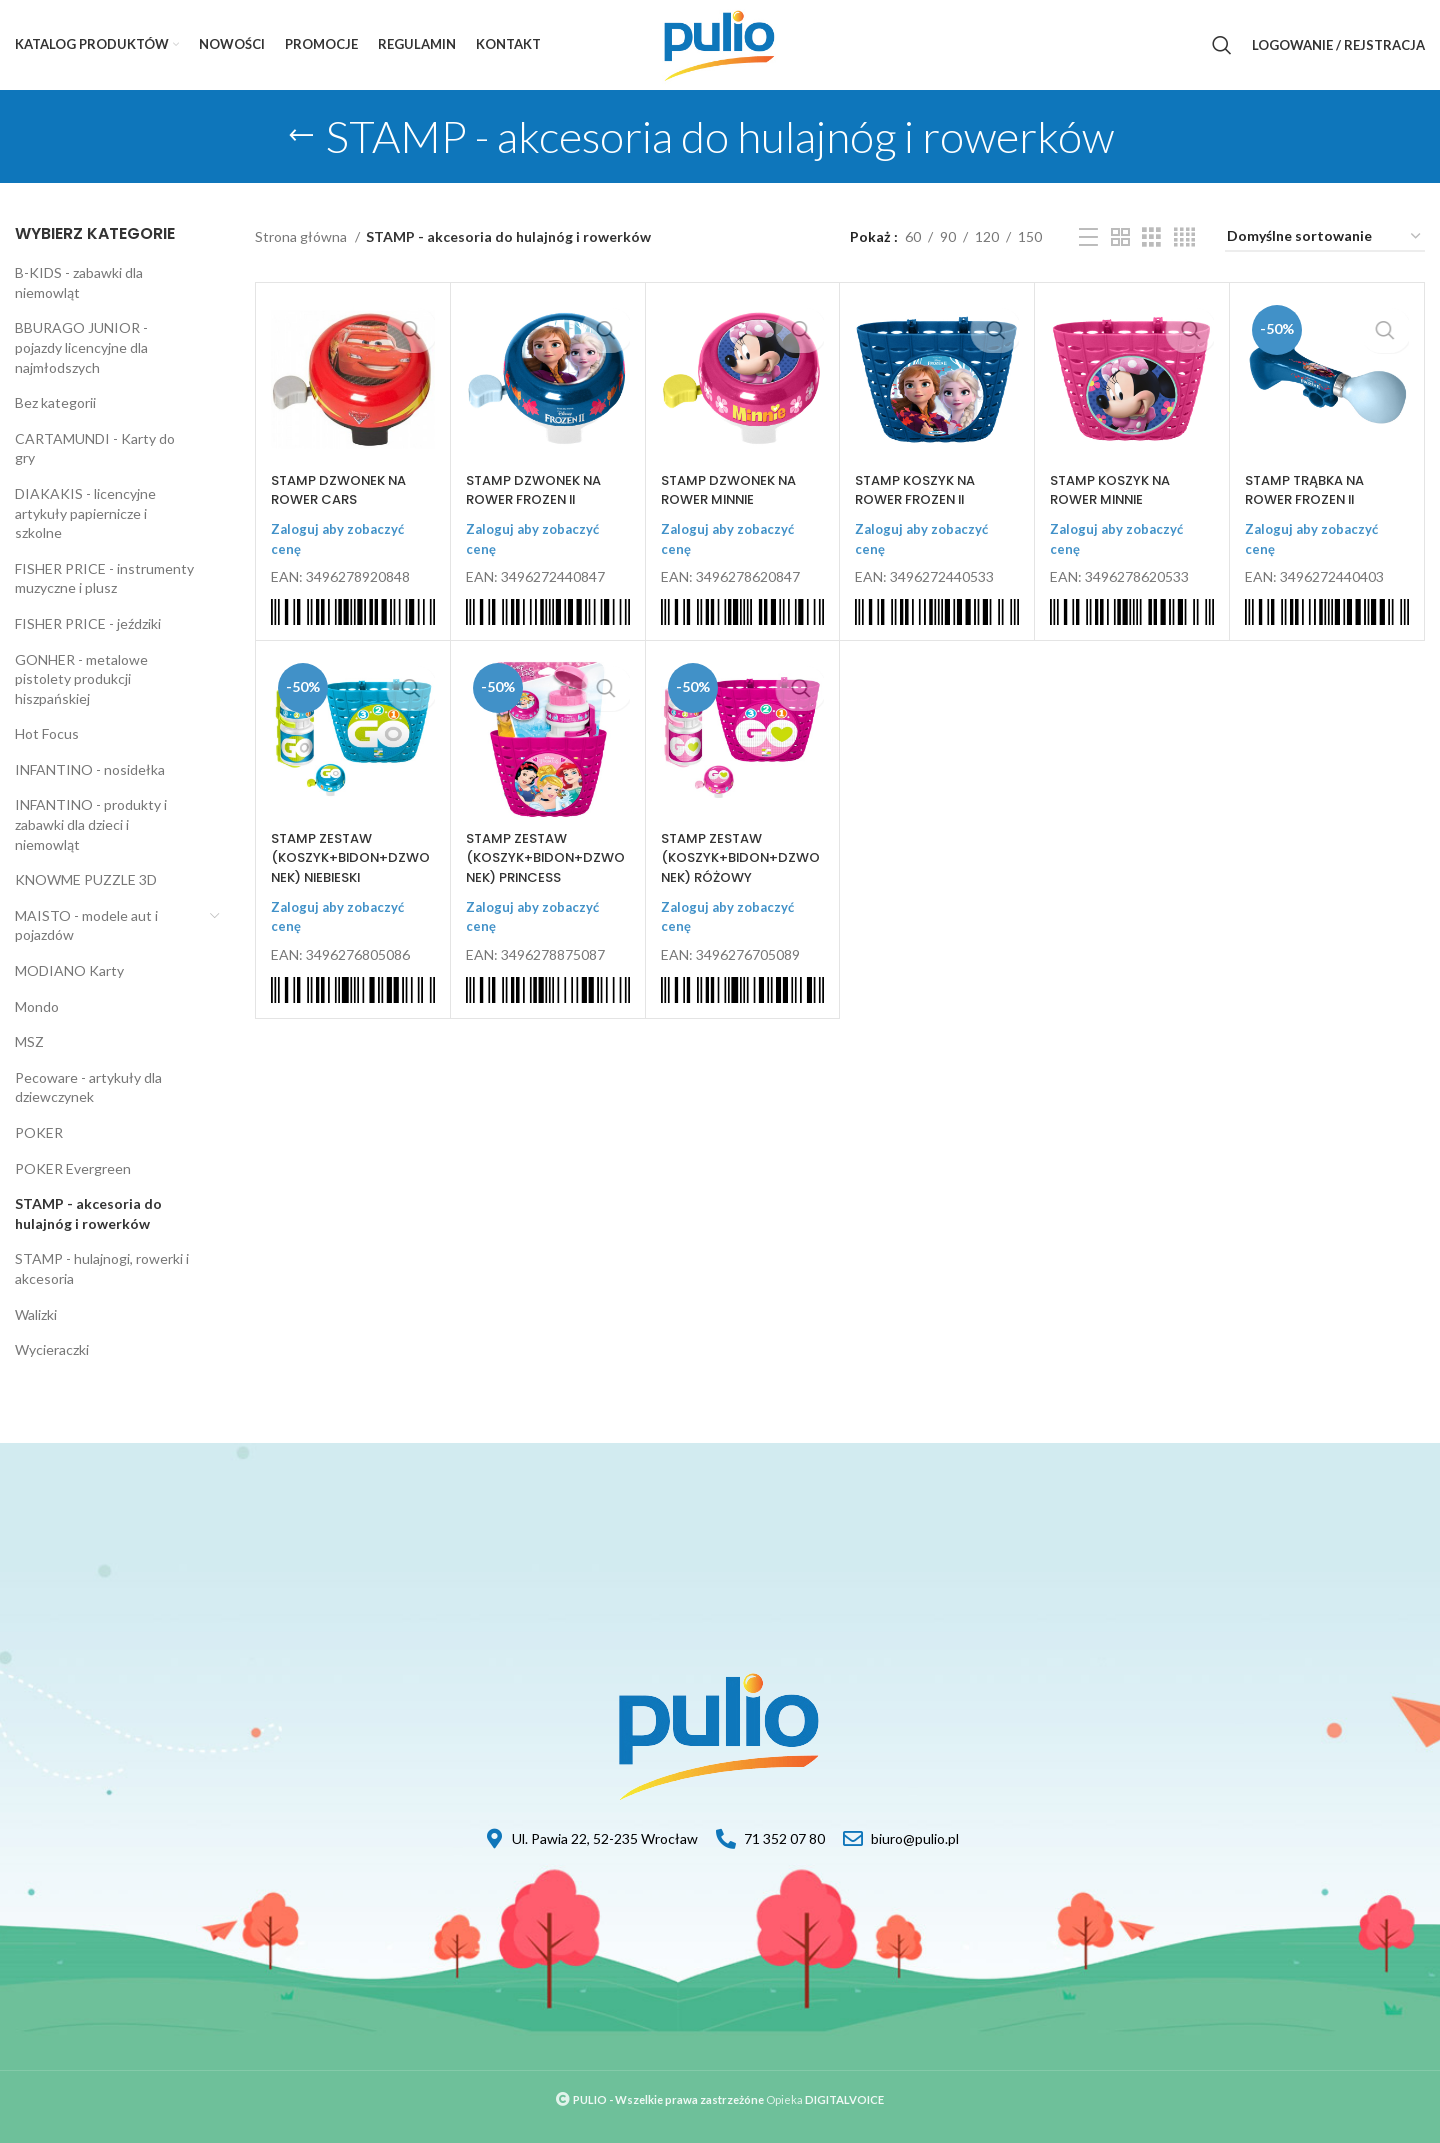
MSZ (29, 1041)
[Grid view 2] (1120, 237)
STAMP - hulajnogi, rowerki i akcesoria (102, 1268)
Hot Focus (47, 733)
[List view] (1088, 237)
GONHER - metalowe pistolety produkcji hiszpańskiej (81, 679)
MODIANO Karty (69, 970)
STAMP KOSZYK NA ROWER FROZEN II (919, 490)
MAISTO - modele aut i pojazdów (86, 925)
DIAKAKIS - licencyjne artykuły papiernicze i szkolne (85, 513)
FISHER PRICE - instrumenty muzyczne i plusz (104, 578)
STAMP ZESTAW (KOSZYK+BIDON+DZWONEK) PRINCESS (544, 857)
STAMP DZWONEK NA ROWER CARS (343, 490)
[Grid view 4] (1184, 237)
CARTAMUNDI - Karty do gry (95, 448)
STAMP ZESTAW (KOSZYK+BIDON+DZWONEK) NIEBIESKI (349, 857)
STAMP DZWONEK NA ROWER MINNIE (733, 490)
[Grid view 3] (1151, 237)
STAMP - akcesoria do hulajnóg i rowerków (88, 1213)
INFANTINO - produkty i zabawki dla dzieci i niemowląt (91, 824)
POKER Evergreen (73, 1168)
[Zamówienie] (1325, 237)
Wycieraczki (52, 1349)
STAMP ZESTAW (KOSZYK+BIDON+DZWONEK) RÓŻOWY (739, 857)
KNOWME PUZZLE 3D (86, 879)
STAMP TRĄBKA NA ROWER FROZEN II (1310, 490)
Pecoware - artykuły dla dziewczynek (88, 1087)
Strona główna (302, 236)
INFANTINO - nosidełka (90, 769)
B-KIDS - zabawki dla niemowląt (79, 282)
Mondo (37, 1006)
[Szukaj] (1222, 45)
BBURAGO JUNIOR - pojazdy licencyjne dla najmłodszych (81, 347)
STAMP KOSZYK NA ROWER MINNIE (1114, 490)
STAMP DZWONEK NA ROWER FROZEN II (538, 490)
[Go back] (301, 136)
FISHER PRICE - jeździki (88, 623)
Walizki (36, 1314)
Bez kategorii (55, 402)
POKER (39, 1132)
